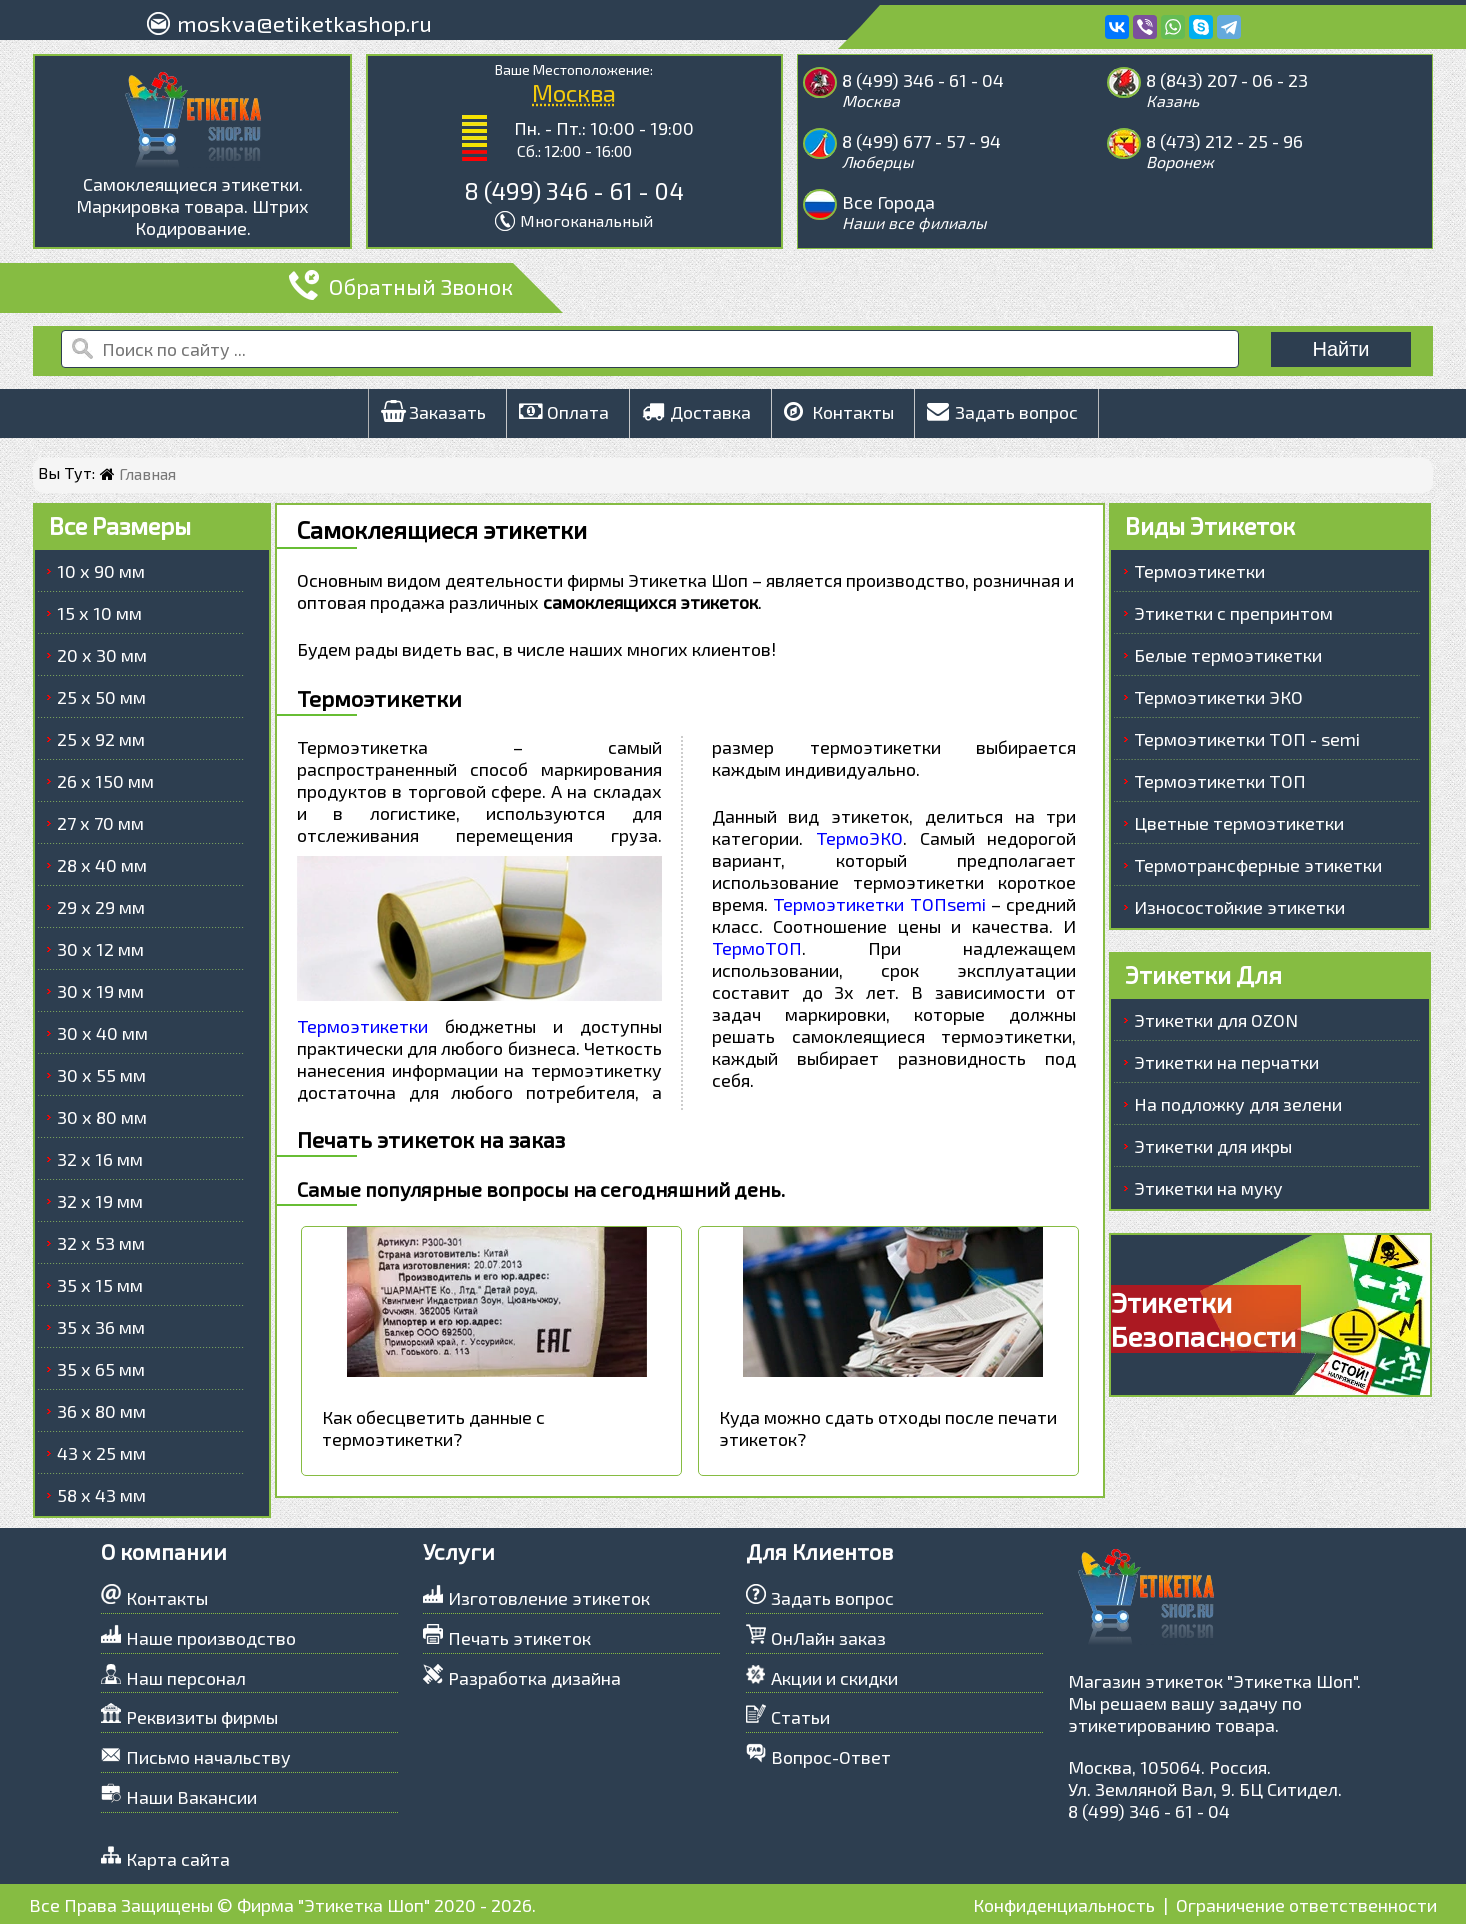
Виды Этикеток (1210, 525)
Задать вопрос (1002, 412)
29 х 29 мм (101, 907)
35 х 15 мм (100, 1285)
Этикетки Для (1203, 974)
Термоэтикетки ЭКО (1218, 697)
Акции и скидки (834, 1678)
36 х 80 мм (101, 1411)
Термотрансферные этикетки (1258, 865)
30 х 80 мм (102, 1117)
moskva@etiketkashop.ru (304, 23)
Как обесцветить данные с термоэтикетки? (433, 1428)
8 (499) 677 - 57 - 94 (921, 141)
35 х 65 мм (101, 1369)
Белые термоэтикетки (1228, 655)
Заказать (433, 412)
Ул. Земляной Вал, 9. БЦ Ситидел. (1205, 1789)
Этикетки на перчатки (1226, 1062)
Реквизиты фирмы (202, 1717)
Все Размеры (120, 525)
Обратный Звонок (401, 286)
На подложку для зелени (1238, 1104)
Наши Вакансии (191, 1797)
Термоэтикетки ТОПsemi (879, 904)
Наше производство (211, 1638)
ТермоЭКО (859, 838)
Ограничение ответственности (1306, 1905)
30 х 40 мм (102, 1033)
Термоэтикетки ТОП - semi (1247, 739)
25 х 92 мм (101, 739)
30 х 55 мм (101, 1075)
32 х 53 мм (101, 1243)
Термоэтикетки (362, 1026)
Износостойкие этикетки (1239, 907)
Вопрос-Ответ (831, 1757)
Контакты (839, 412)
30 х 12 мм (100, 949)
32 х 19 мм (100, 1201)
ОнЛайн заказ (828, 1638)
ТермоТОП (757, 948)
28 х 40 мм (102, 865)
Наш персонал (186, 1678)
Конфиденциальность (1064, 1905)
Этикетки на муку (1208, 1188)
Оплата (564, 412)
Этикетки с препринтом (1233, 613)
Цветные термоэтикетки (1239, 823)
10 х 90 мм (101, 571)
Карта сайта (178, 1859)
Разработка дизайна (534, 1678)
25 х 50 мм (101, 697)
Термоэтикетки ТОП (1220, 781)
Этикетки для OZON (1216, 1020)
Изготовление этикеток (549, 1598)
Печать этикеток (519, 1638)
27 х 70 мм (100, 823)
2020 (455, 1905)
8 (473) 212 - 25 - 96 (1224, 141)
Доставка (696, 412)
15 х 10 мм (99, 613)
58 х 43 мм (101, 1495)
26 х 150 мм (105, 781)
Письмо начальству (208, 1757)
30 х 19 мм (100, 991)
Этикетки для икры (1213, 1146)
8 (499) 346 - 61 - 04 (574, 190)
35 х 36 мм (101, 1327)
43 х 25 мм (101, 1453)
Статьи (800, 1717)
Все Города (888, 202)
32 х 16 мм (100, 1159)
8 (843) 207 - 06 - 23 (1227, 80)
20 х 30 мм (102, 655)
